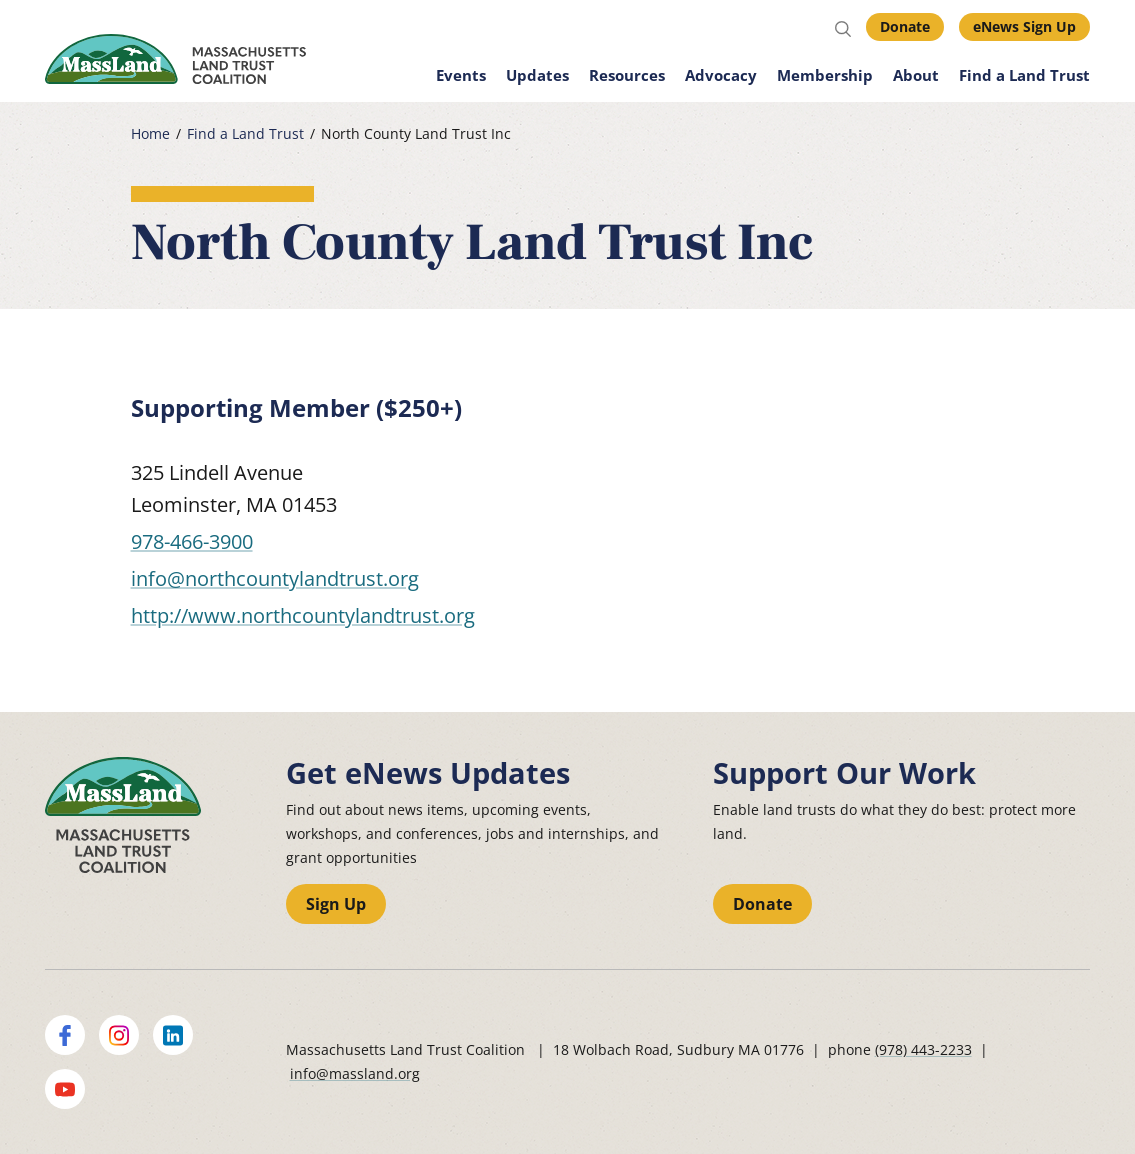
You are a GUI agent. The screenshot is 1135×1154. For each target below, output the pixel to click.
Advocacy (721, 75)
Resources (627, 75)
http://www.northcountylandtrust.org (303, 615)
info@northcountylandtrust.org (275, 578)
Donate (905, 26)
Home (150, 134)
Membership (825, 75)
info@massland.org (355, 1073)
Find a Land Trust (1024, 75)
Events (461, 75)
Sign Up (336, 904)
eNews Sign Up (1024, 26)
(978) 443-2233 (923, 1049)
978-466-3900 (192, 541)
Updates (537, 75)
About (916, 75)
